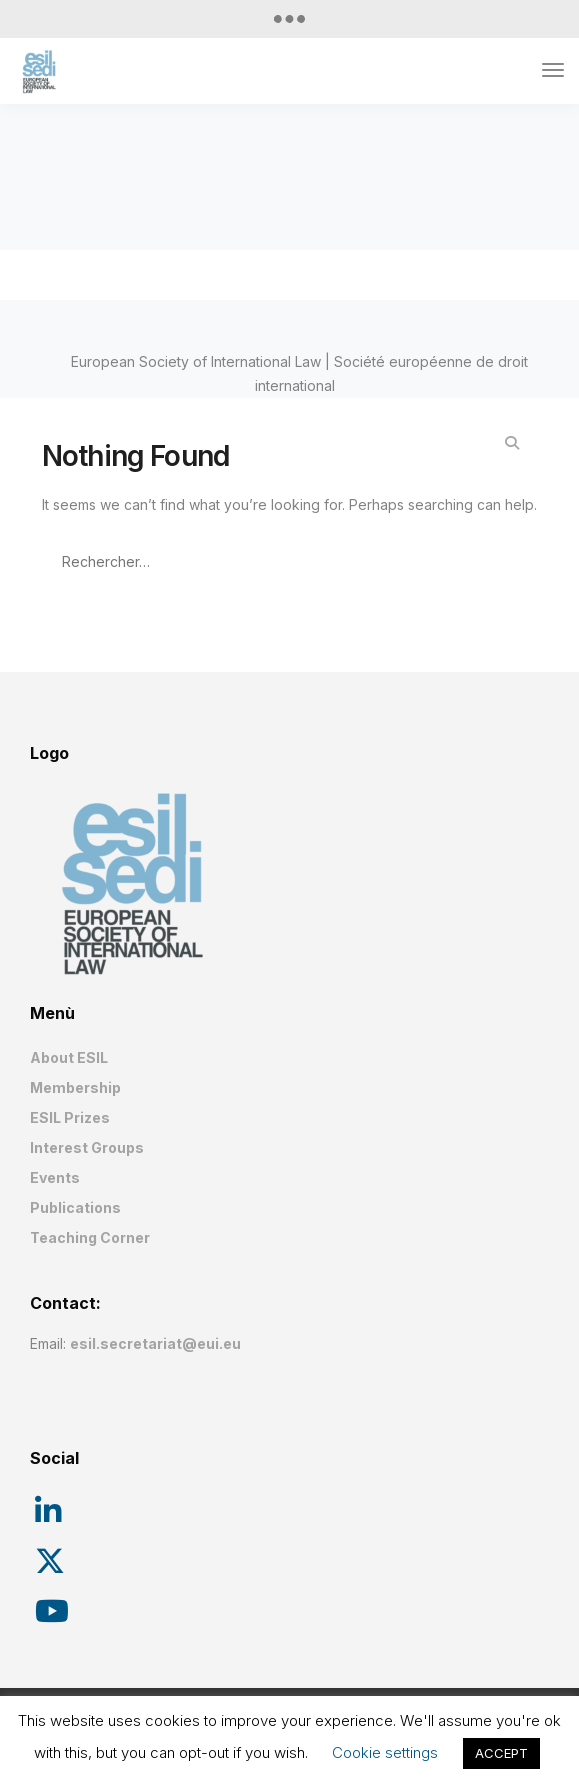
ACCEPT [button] (501, 1753)
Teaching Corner (90, 1237)
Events (55, 1177)
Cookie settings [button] (385, 1752)
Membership (75, 1087)
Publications (75, 1207)
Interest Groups (87, 1147)
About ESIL (69, 1057)
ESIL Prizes (70, 1117)
